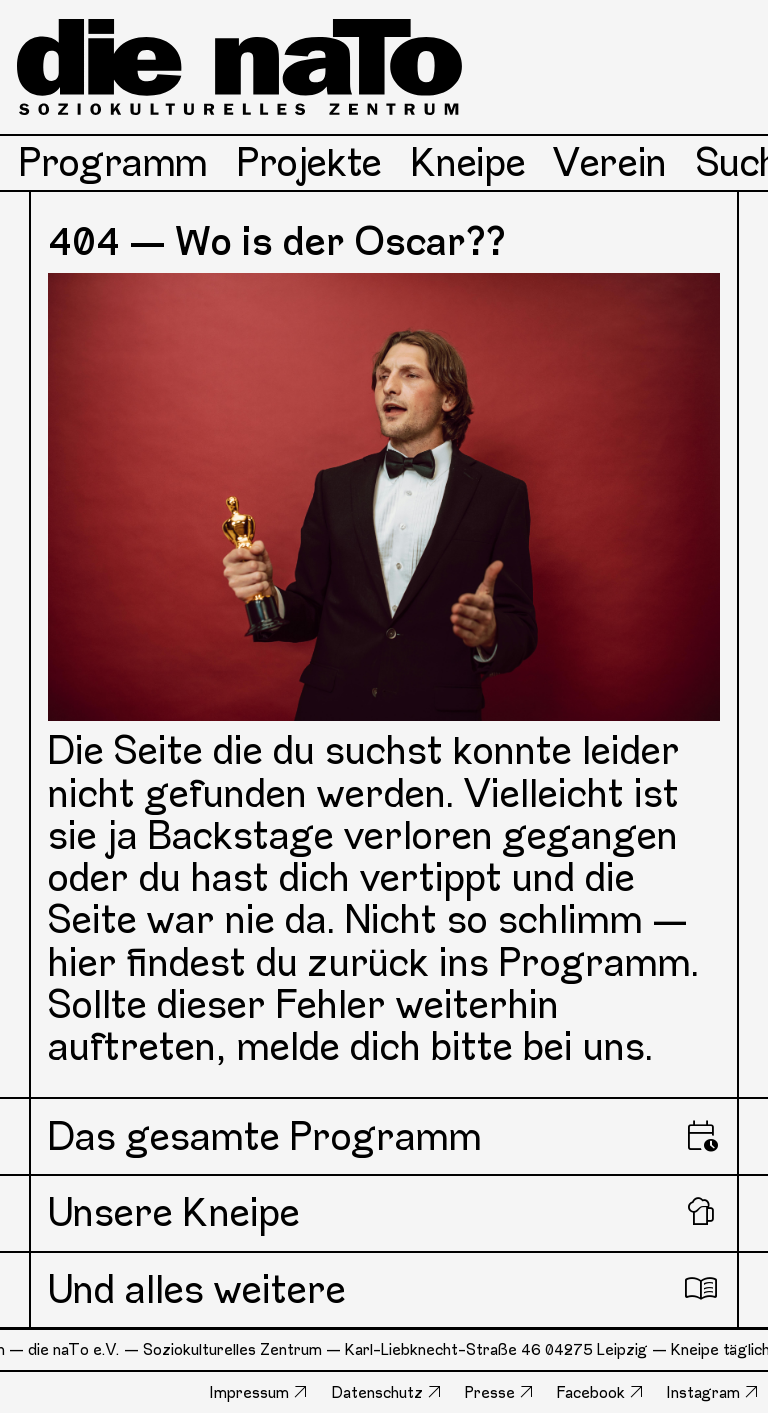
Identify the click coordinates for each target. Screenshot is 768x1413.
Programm (113, 162)
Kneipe (468, 162)
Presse (490, 1392)
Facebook (591, 1392)
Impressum (249, 1392)
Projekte (309, 162)
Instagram (703, 1392)
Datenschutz (377, 1392)
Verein (610, 162)
